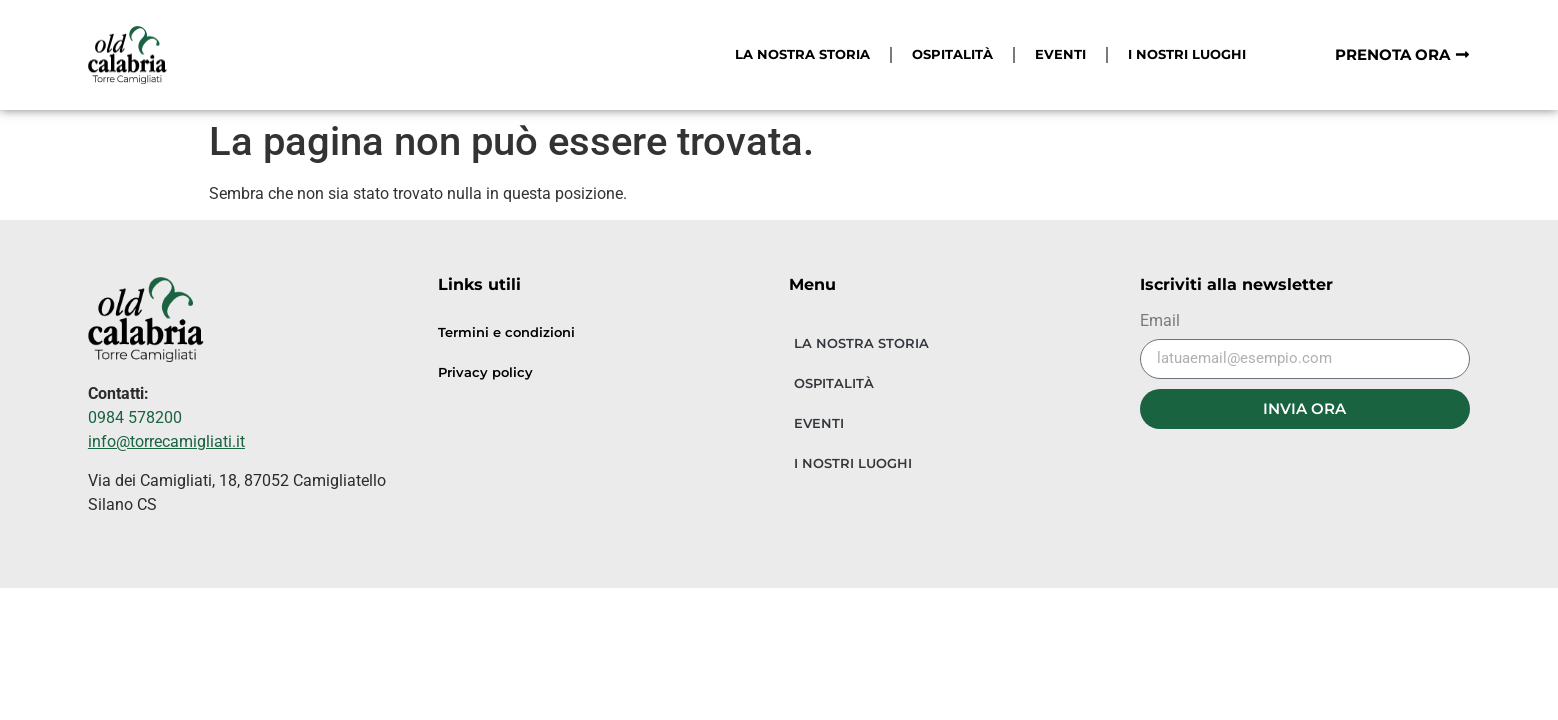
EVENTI (1060, 54)
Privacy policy (485, 372)
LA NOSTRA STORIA (802, 54)
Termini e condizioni (506, 332)
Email (1160, 321)
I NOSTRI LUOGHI (1187, 54)
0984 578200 (135, 417)
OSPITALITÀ (952, 54)
